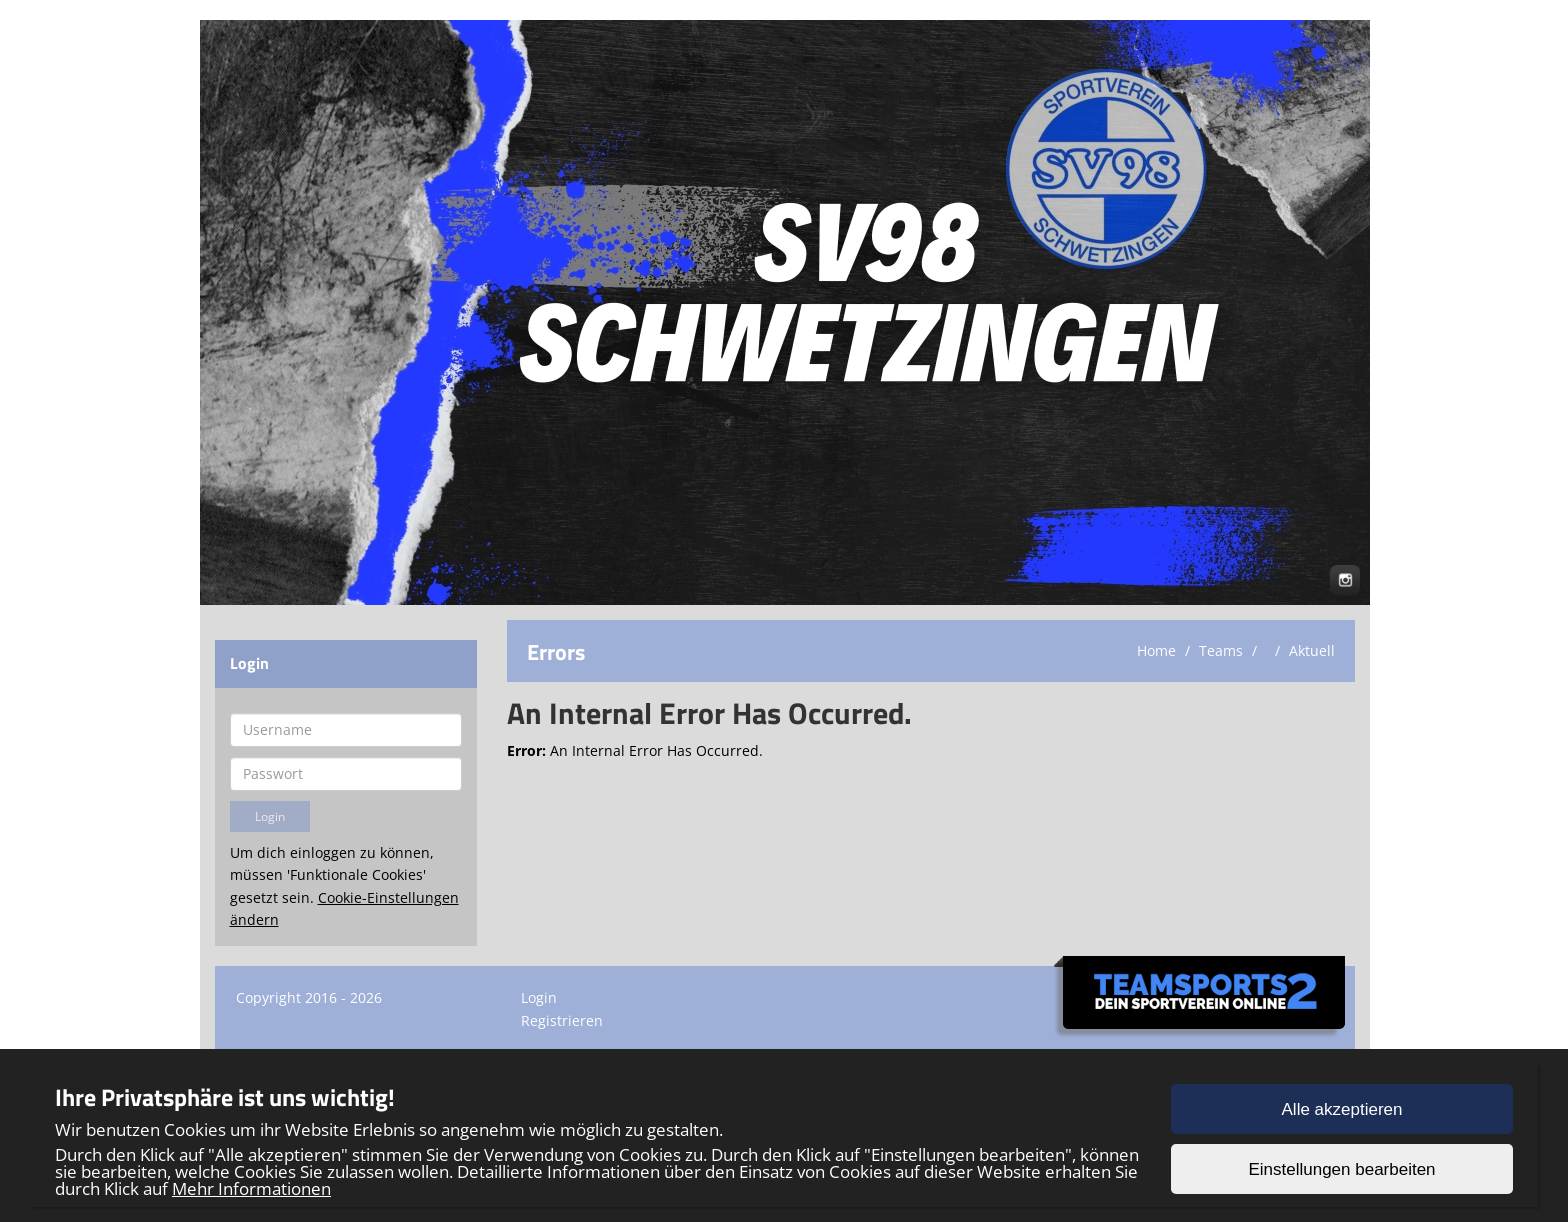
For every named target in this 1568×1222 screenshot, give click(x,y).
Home (1156, 650)
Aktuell (1312, 650)
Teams (1221, 650)
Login (539, 997)
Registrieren (562, 1020)
